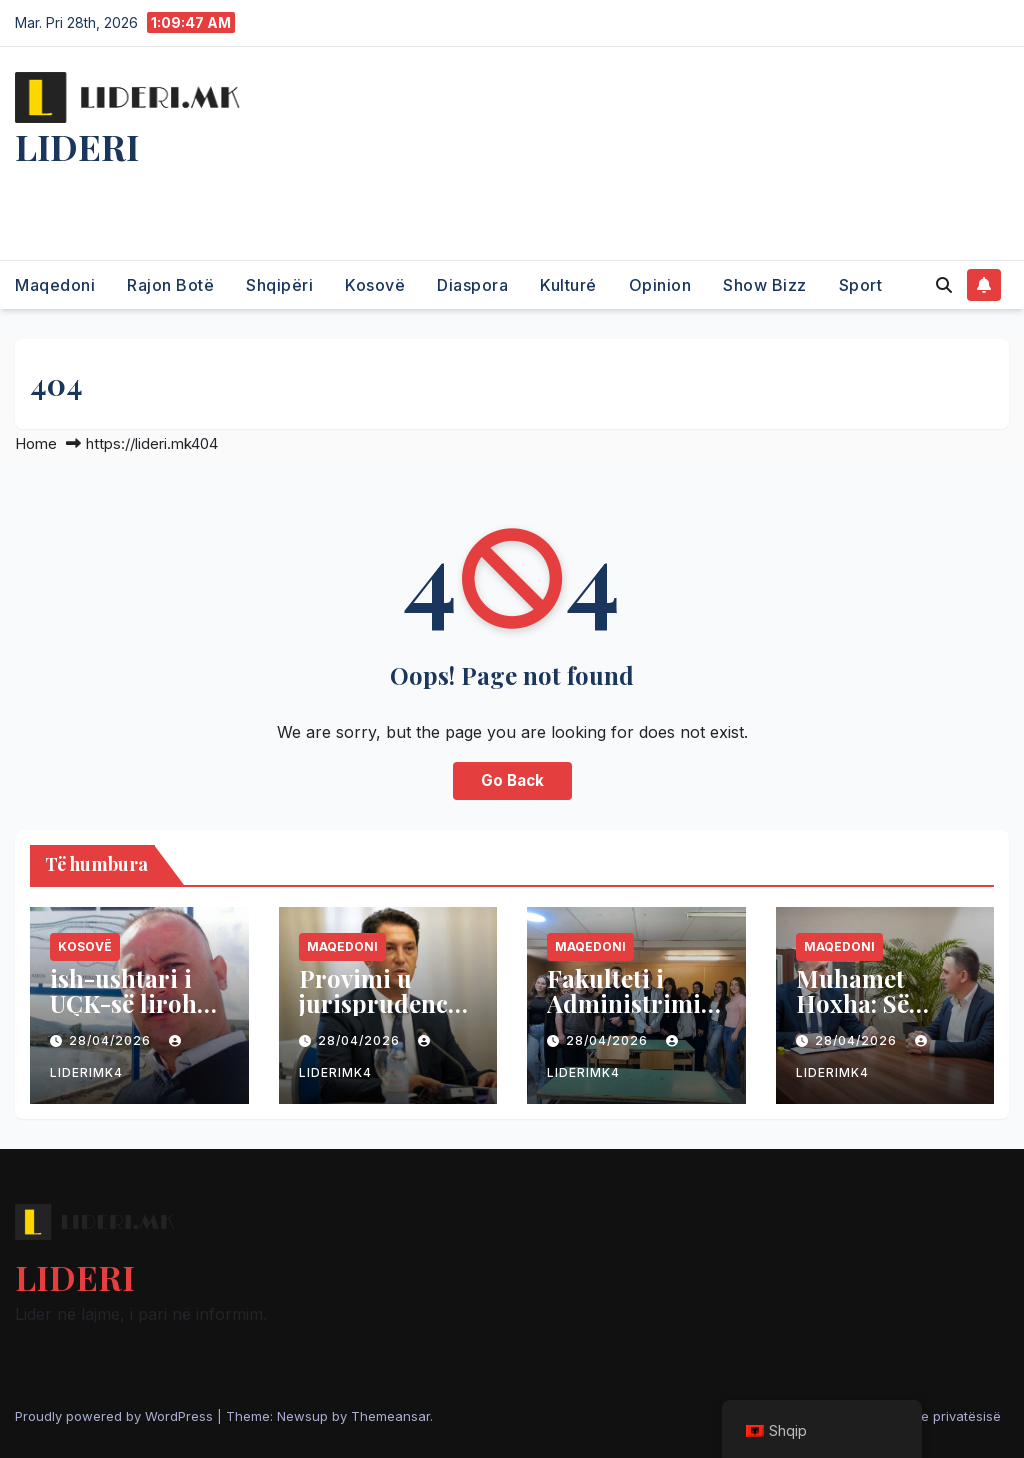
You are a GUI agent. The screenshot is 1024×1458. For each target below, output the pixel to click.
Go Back (512, 780)
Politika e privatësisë (937, 1416)
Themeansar (390, 1416)
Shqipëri (279, 285)
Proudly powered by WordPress (116, 1416)
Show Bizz (765, 285)
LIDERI (77, 146)
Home (36, 443)
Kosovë (375, 285)
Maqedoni (55, 285)
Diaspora (472, 285)
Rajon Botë (170, 285)
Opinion (660, 285)
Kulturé (568, 285)
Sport (861, 285)
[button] (944, 285)
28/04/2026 (112, 1040)
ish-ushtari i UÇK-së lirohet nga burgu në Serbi (134, 1015)
